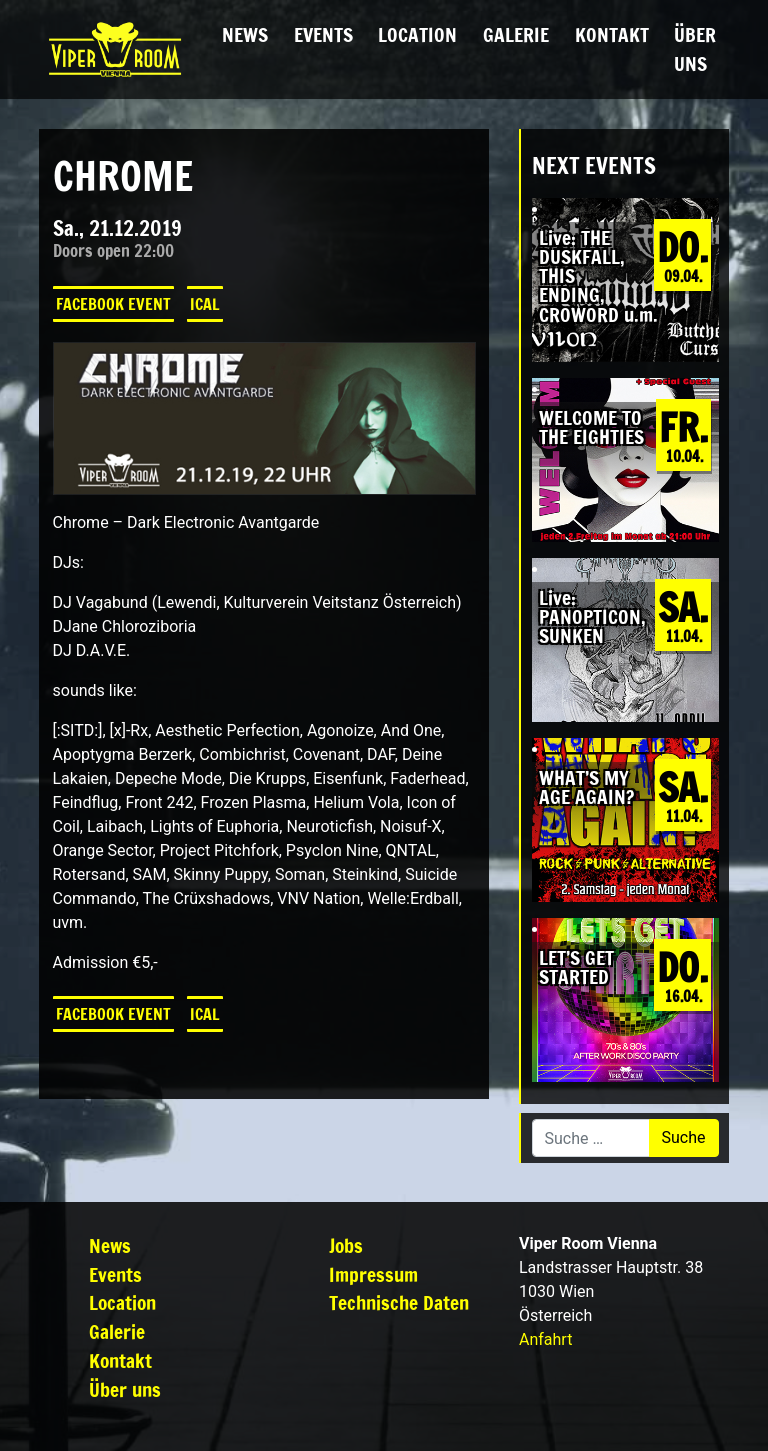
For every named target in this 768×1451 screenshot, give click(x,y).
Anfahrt (545, 1339)
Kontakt (612, 34)
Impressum (373, 1274)
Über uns (695, 49)
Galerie (516, 34)
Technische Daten (399, 1302)
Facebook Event (113, 304)
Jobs (346, 1245)
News (245, 34)
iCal (205, 304)
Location (417, 34)
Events (323, 34)
